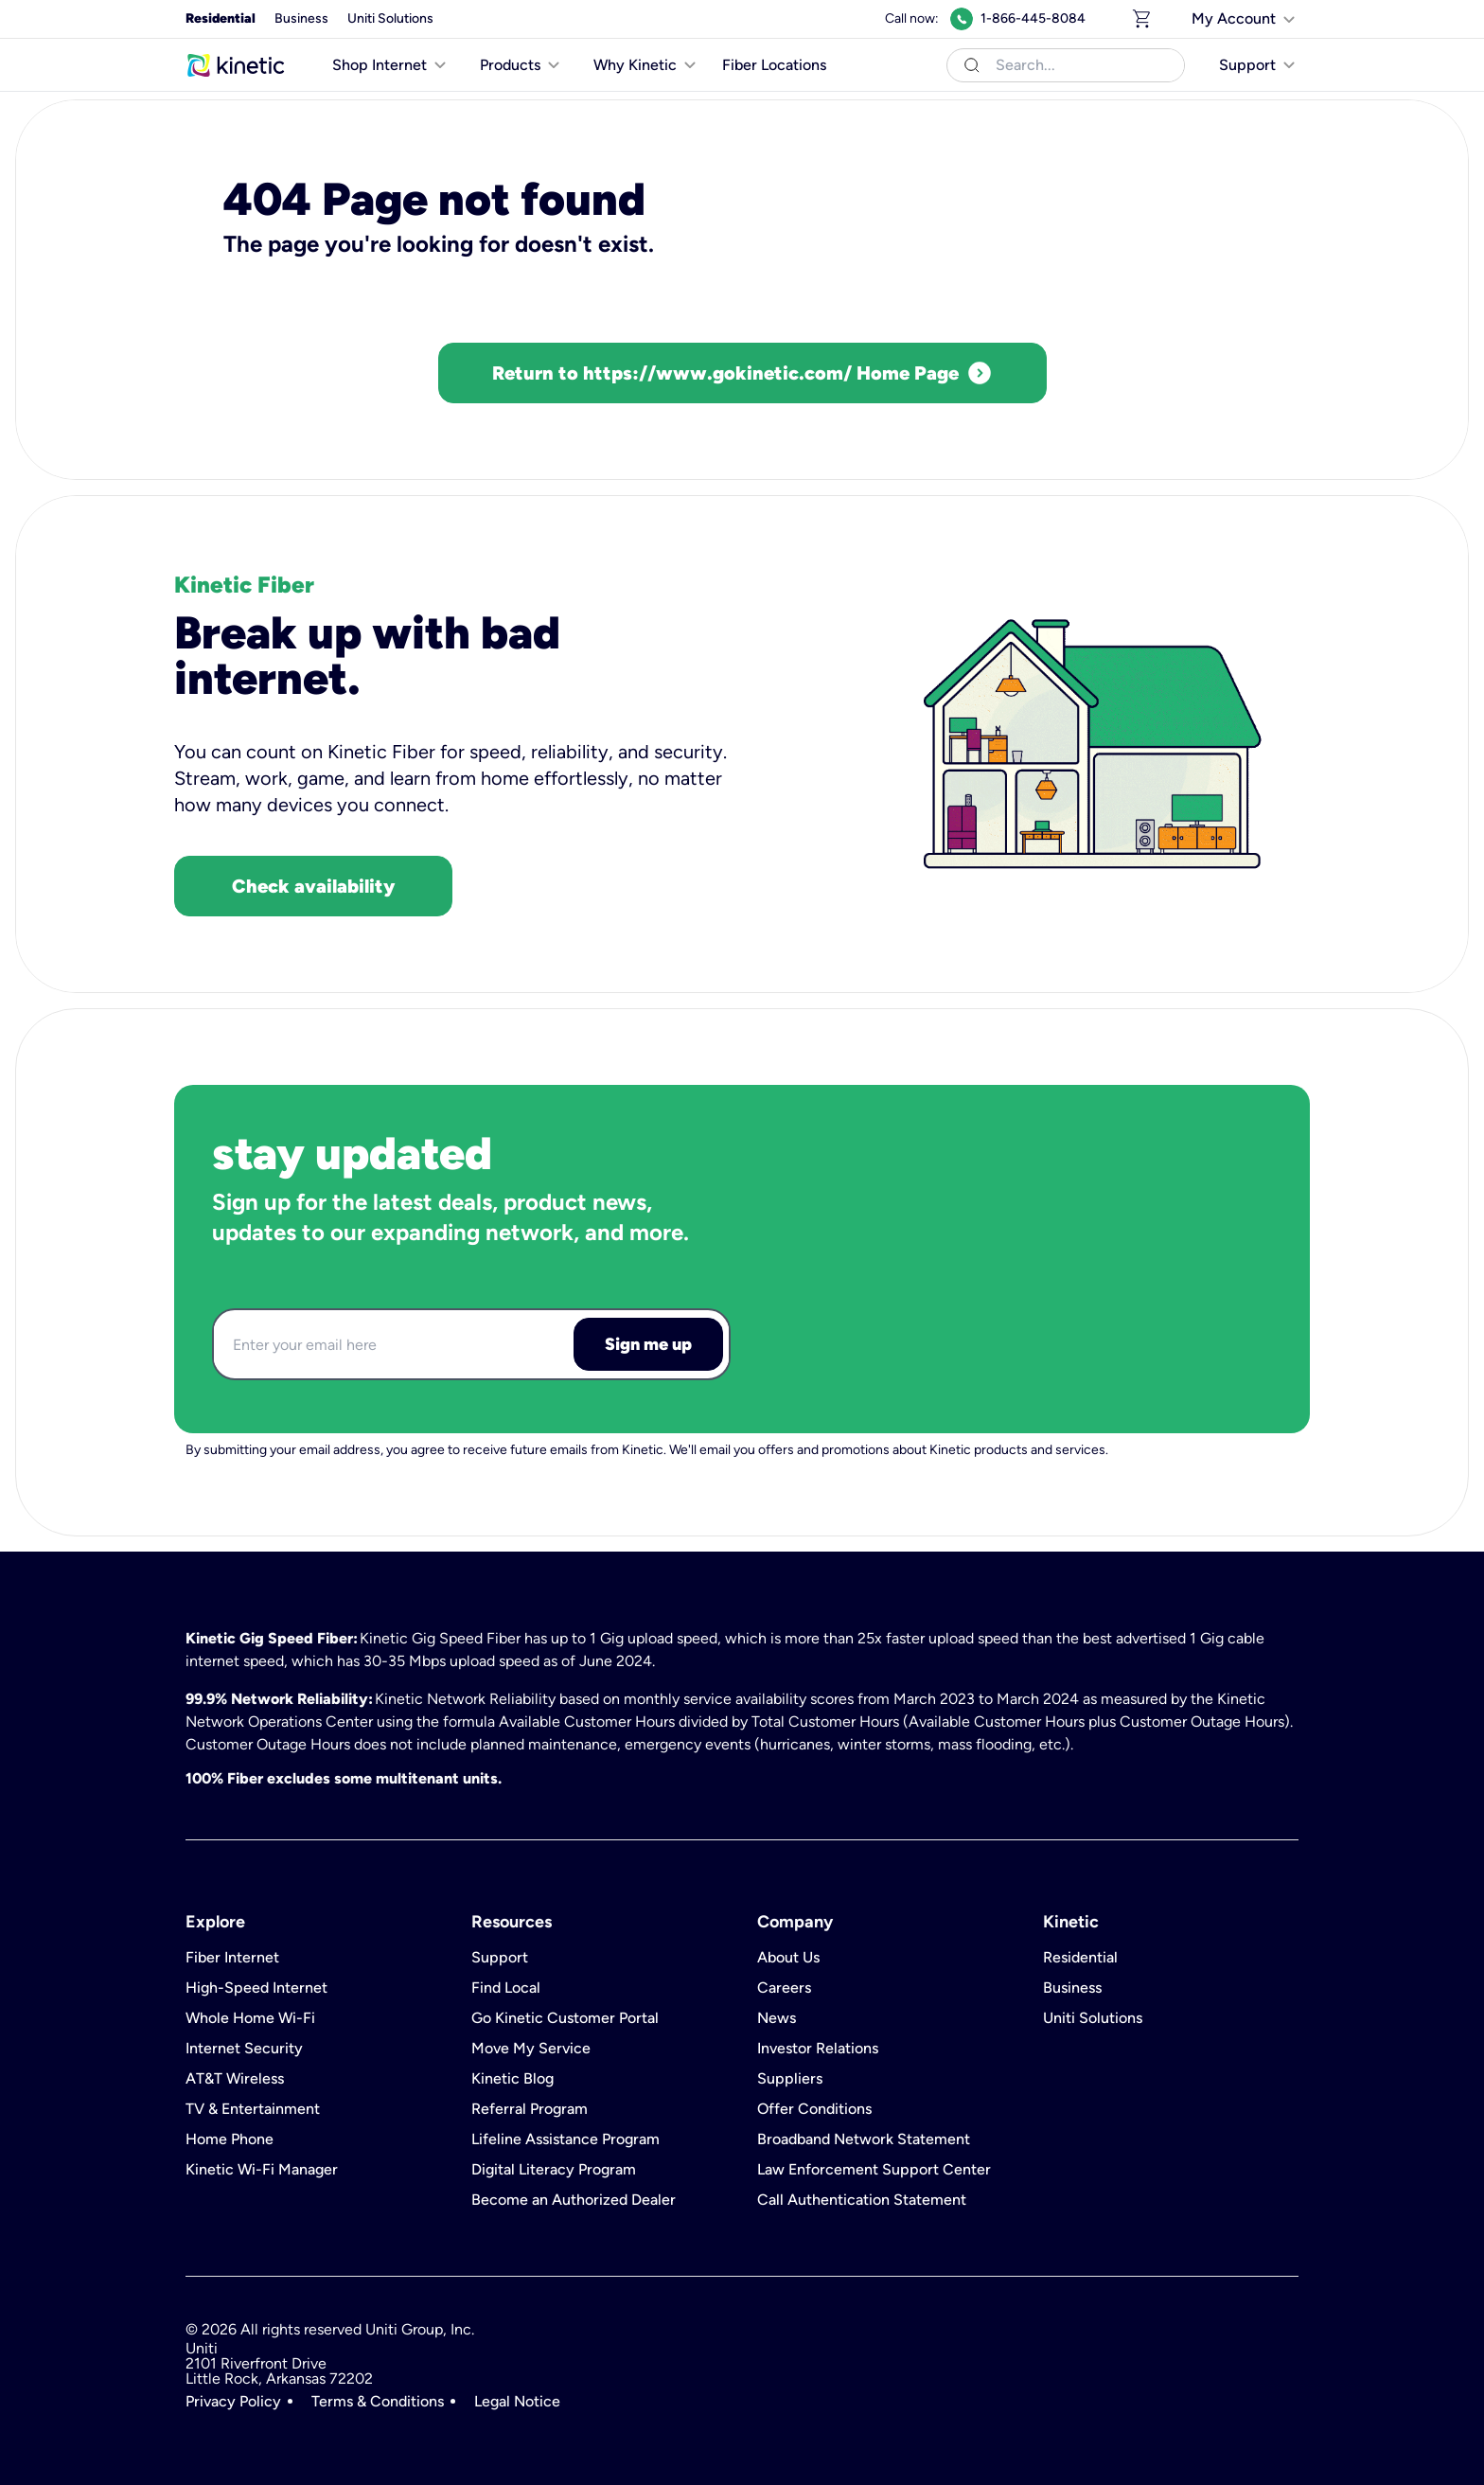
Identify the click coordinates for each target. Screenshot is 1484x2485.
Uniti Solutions (390, 18)
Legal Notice (517, 2401)
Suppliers (789, 2078)
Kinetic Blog (512, 2078)
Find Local (505, 1988)
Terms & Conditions (377, 2401)
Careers (784, 1988)
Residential (221, 18)
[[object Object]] (1245, 19)
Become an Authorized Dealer (573, 2200)
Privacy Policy (233, 2401)
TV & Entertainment (253, 2109)
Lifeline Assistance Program (565, 2139)
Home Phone (230, 2139)
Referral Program (529, 2109)
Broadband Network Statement (863, 2139)
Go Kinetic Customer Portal (565, 2018)
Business (301, 18)
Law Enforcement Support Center (874, 2169)
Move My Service (531, 2048)
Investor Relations (817, 2048)
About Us (788, 1957)
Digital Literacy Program (553, 2169)
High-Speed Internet (256, 1988)
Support (499, 1957)
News (776, 2018)
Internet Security (244, 2048)
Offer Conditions (814, 2109)
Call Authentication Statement (861, 2200)
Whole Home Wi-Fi (250, 2018)
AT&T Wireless (235, 2078)
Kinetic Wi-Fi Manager (262, 2169)
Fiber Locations (774, 65)
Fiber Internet (232, 1957)
